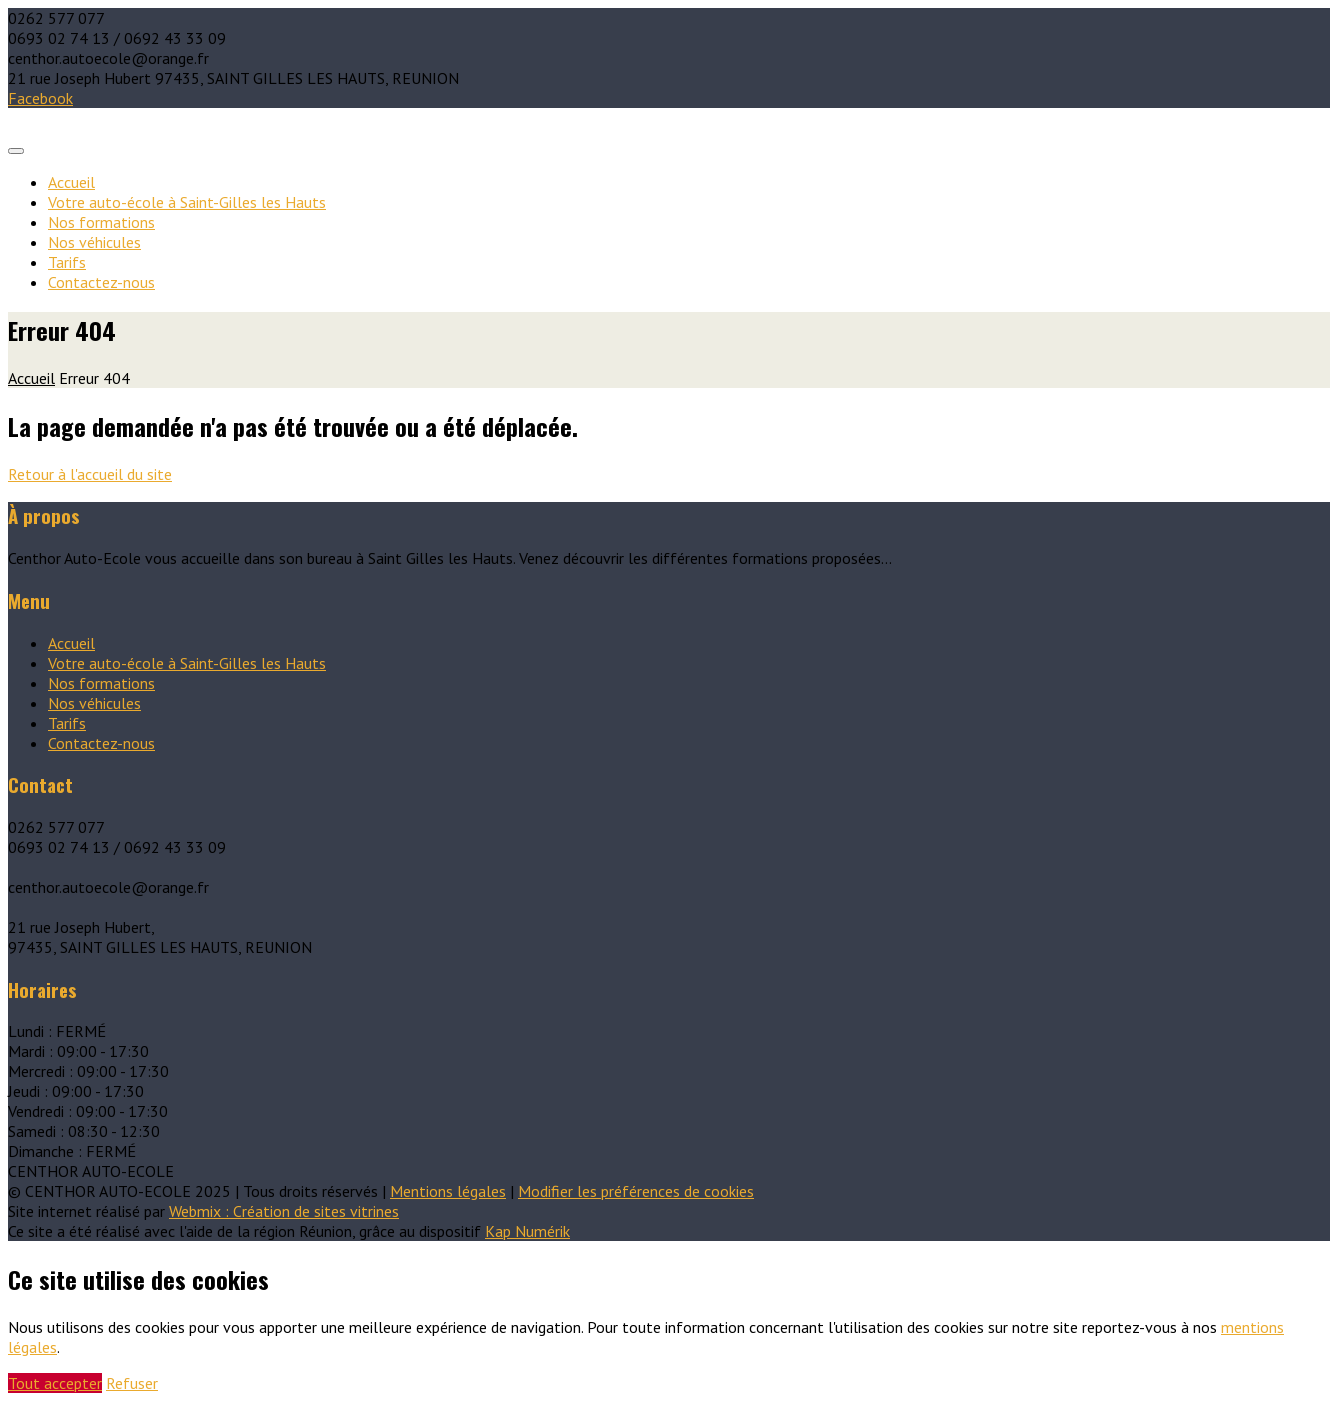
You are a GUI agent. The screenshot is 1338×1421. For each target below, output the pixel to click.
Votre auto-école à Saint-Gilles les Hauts (187, 202)
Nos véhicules (94, 242)
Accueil (71, 182)
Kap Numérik (527, 1231)
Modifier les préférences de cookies (636, 1191)
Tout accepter (55, 1383)
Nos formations (101, 222)
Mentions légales (448, 1191)
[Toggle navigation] (16, 151)
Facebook (40, 98)
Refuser (132, 1383)
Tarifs (67, 262)
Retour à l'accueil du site (90, 474)
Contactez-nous (101, 282)
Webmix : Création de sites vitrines (284, 1211)
